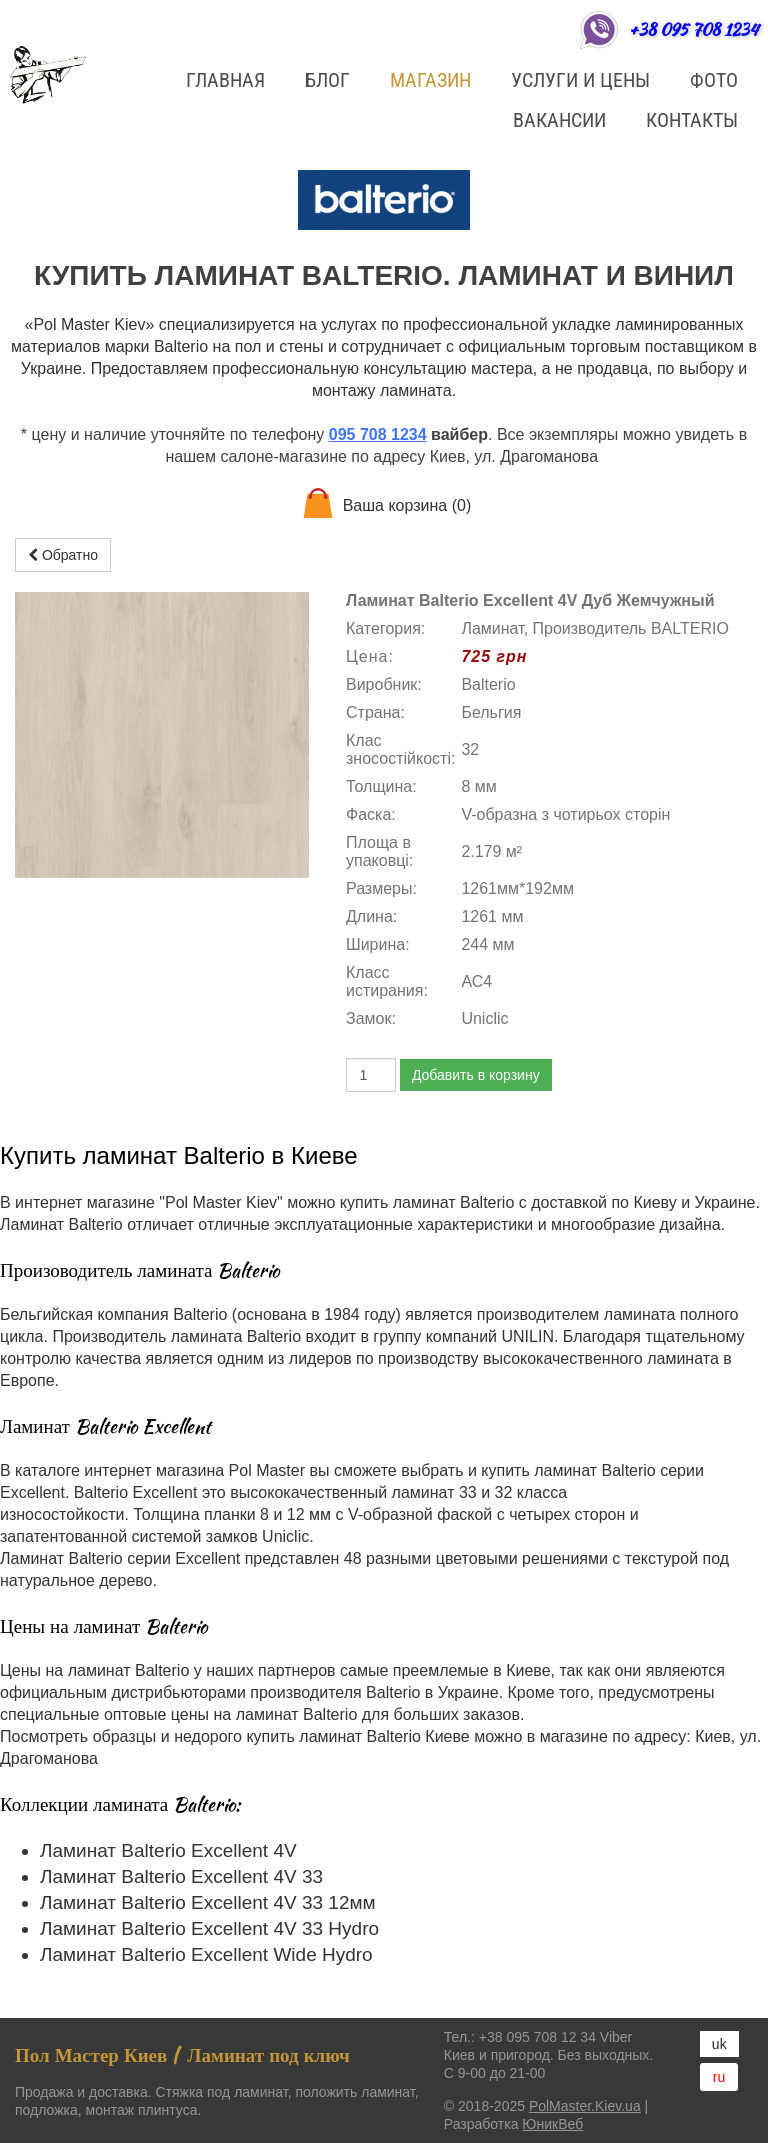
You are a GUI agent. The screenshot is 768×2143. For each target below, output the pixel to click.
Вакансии (559, 120)
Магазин (430, 80)
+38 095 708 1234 (693, 29)
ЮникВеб (552, 2124)
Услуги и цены (580, 80)
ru (719, 2077)
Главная (225, 80)
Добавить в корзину (476, 1075)
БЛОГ (327, 80)
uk (719, 2044)
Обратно (63, 555)
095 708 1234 (378, 434)
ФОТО (714, 80)
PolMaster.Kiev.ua (585, 2106)
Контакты (692, 120)
